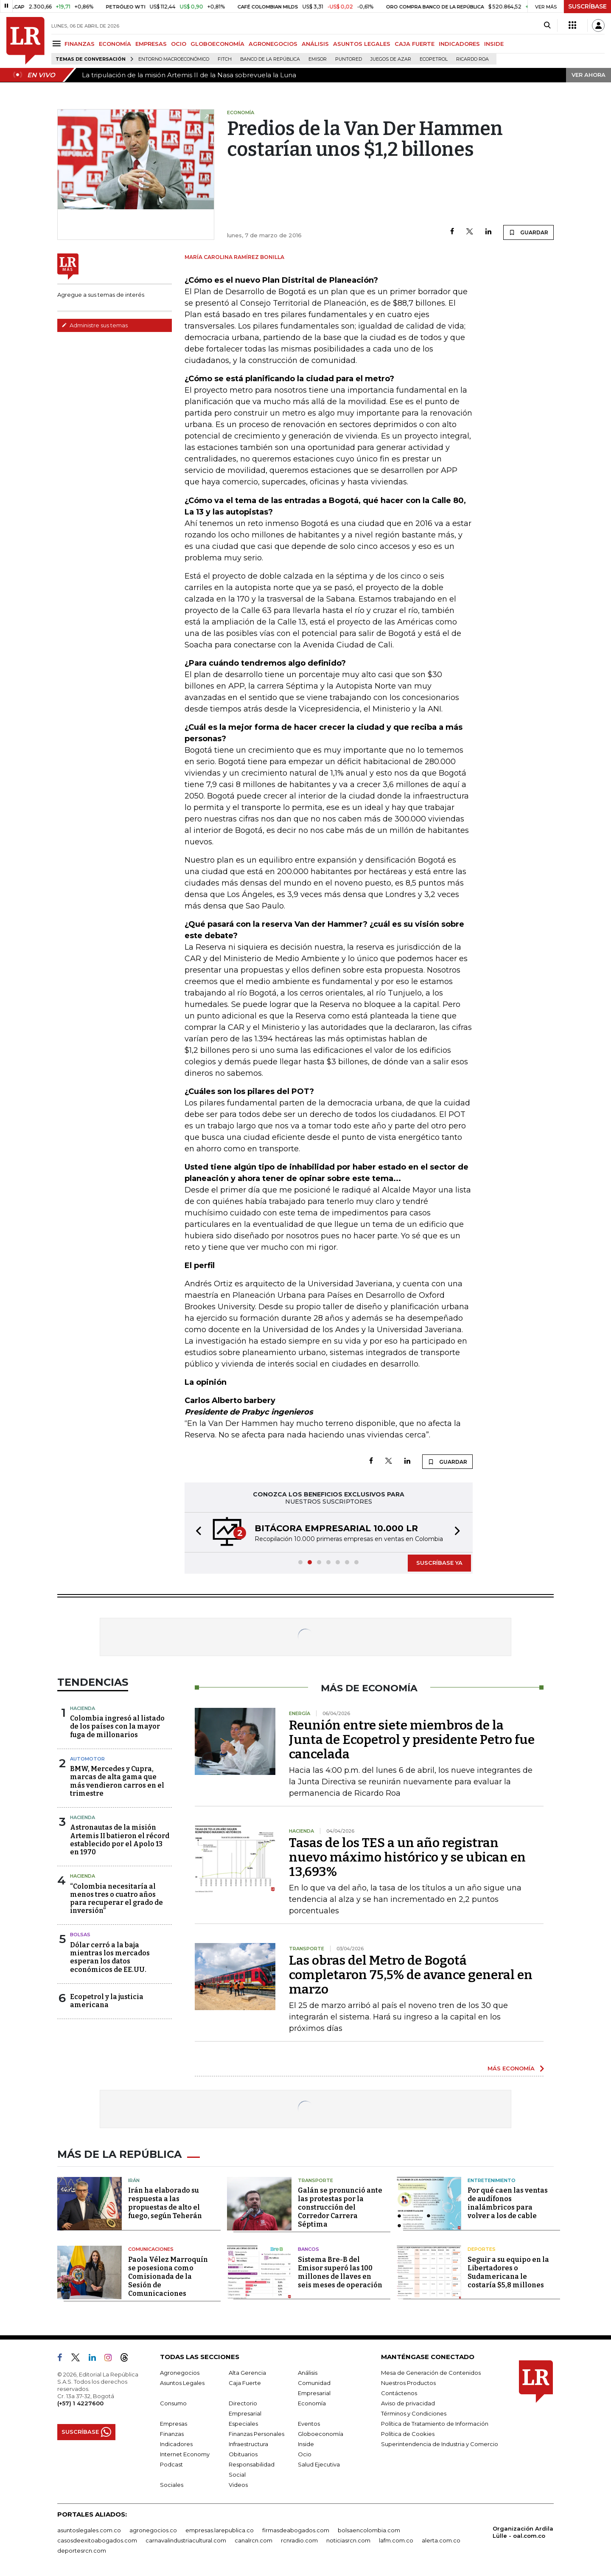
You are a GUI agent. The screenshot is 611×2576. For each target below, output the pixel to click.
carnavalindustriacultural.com (186, 2540)
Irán (134, 2180)
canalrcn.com (253, 2540)
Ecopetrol (434, 59)
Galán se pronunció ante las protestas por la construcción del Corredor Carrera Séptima (340, 2207)
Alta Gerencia (247, 2372)
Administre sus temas (95, 325)
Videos (238, 2484)
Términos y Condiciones (413, 2413)
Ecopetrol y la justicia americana (106, 2001)
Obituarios (243, 2454)
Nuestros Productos (408, 2382)
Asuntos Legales (182, 2382)
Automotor (87, 1759)
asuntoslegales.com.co (89, 2530)
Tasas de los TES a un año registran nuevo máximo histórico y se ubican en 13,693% (407, 1857)
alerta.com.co (441, 2540)
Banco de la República (270, 59)
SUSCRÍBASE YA (439, 1562)
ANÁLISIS (315, 43)
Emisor (317, 59)
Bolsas (80, 1935)
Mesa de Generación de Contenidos (431, 2372)
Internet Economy (185, 2454)
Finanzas (172, 2433)
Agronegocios (179, 2372)
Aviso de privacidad (408, 2403)
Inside (306, 2444)
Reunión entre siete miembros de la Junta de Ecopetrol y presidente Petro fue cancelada (412, 1740)
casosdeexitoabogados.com (97, 2540)
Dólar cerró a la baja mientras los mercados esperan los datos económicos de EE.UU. (110, 1957)
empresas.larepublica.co (219, 2530)
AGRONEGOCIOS (273, 43)
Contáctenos (399, 2393)
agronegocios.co (153, 2530)
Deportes (482, 2249)
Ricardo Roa (472, 59)
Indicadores (176, 2444)
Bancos (308, 2249)
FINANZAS (79, 43)
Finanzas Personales (256, 2433)
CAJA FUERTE (414, 43)
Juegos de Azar (390, 59)
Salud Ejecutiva (319, 2464)
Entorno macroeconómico (173, 59)
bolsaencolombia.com (369, 2530)
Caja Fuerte (245, 2382)
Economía (312, 2403)
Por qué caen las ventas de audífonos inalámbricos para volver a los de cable (508, 2203)
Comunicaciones (151, 2249)
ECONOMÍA (115, 43)
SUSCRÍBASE (587, 6)
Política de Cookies (407, 2433)
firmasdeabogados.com (295, 2530)
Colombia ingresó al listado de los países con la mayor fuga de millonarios (117, 1726)
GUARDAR (528, 232)
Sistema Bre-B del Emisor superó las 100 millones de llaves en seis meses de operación (340, 2272)
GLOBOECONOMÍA (217, 43)
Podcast (171, 2464)
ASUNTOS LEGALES (361, 43)
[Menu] (57, 43)
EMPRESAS (151, 43)
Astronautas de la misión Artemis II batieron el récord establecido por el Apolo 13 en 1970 (119, 1839)
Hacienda (82, 1708)
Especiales (243, 2423)
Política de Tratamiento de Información (434, 2423)
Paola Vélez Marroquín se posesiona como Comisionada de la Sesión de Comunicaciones (168, 2276)
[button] (196, 1532)
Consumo (173, 2403)
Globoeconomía (320, 2433)
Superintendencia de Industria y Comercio (439, 2444)
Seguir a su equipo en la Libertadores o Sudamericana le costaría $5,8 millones (508, 2272)
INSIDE (494, 43)
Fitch (225, 59)
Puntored (348, 59)
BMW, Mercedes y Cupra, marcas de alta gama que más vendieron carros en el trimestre (117, 1781)
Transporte (315, 2180)
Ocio (304, 2454)
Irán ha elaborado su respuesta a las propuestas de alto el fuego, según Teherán (165, 2203)
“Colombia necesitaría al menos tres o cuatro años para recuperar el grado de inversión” (116, 1898)
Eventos (309, 2423)
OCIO (178, 43)
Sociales (171, 2484)
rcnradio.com (299, 2540)
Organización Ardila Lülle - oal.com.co (523, 2532)
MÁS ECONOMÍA (511, 2068)
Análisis (307, 2372)
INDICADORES (459, 43)
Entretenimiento (492, 2180)
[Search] (547, 25)
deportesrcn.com (81, 2550)
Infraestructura (248, 2444)
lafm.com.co (396, 2540)
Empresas (173, 2423)
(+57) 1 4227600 (80, 2403)
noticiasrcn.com (348, 2540)
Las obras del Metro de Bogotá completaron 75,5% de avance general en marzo (411, 1975)
